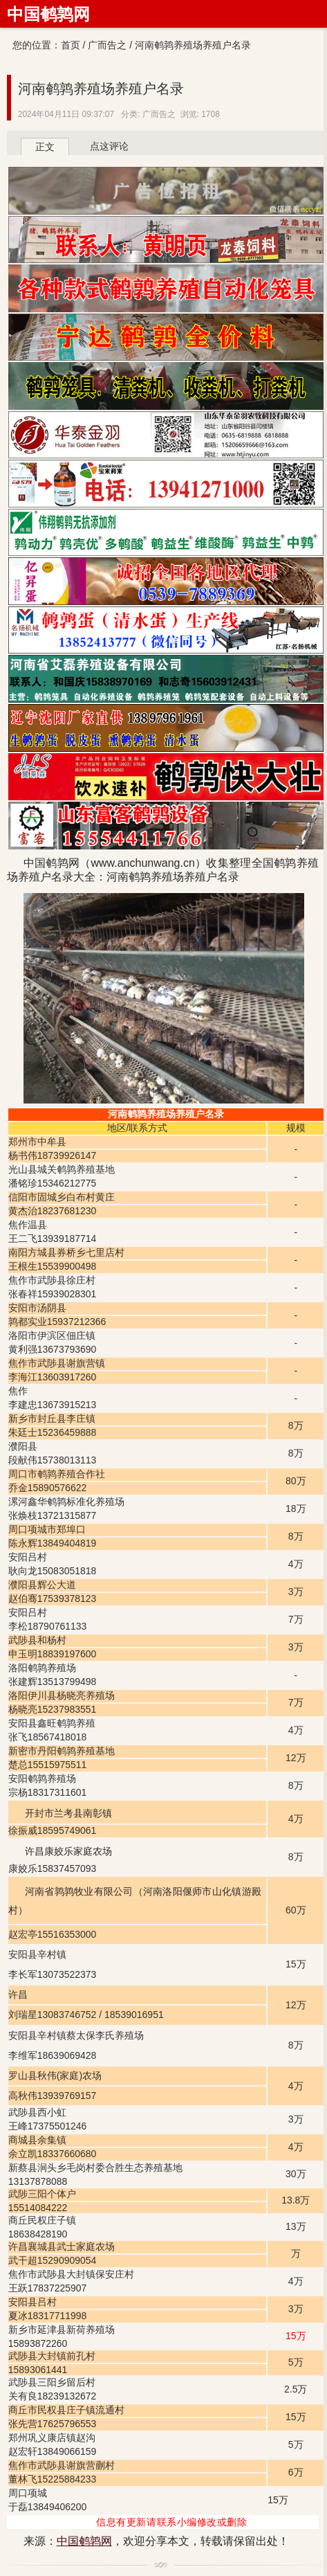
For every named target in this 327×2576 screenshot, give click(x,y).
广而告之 (107, 45)
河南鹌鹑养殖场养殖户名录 (101, 88)
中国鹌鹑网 (48, 14)
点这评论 (109, 146)
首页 (70, 45)
